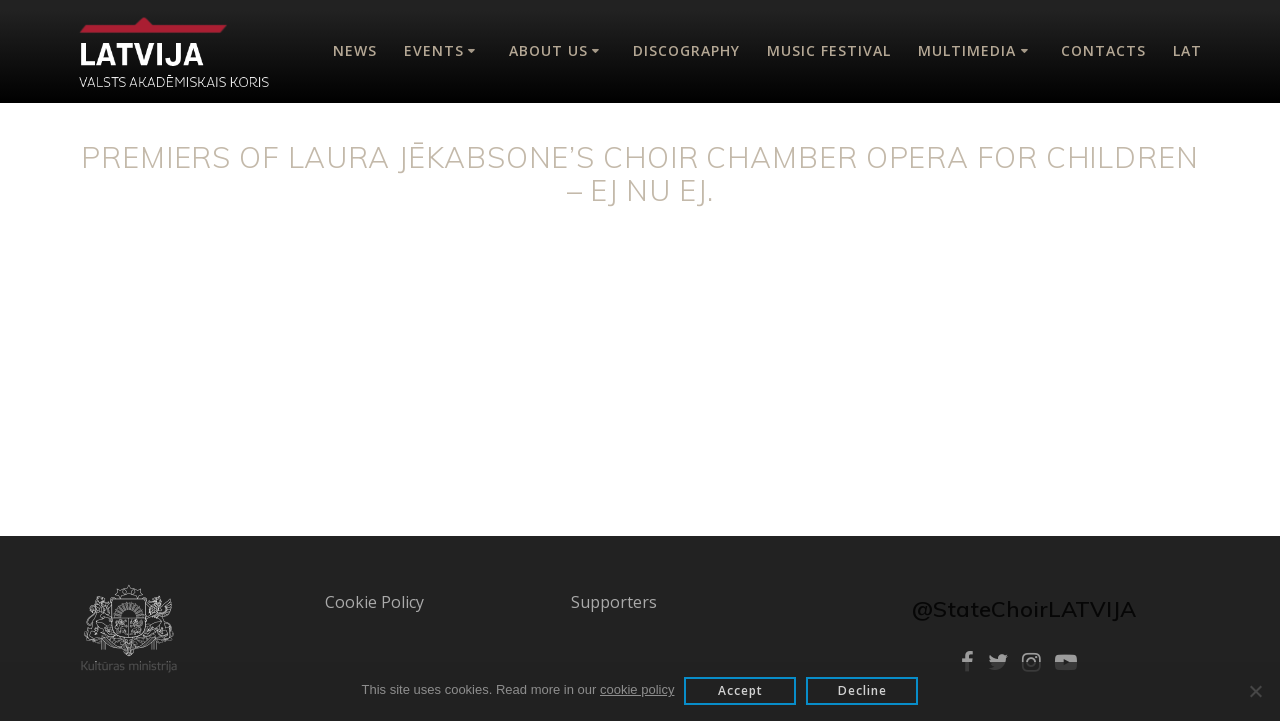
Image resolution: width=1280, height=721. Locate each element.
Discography (686, 50)
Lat (1187, 50)
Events (434, 50)
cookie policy (637, 689)
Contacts (1103, 50)
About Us (548, 50)
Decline (862, 690)
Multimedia (967, 50)
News (355, 50)
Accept (740, 690)
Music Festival (829, 50)
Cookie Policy (374, 602)
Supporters (614, 602)
